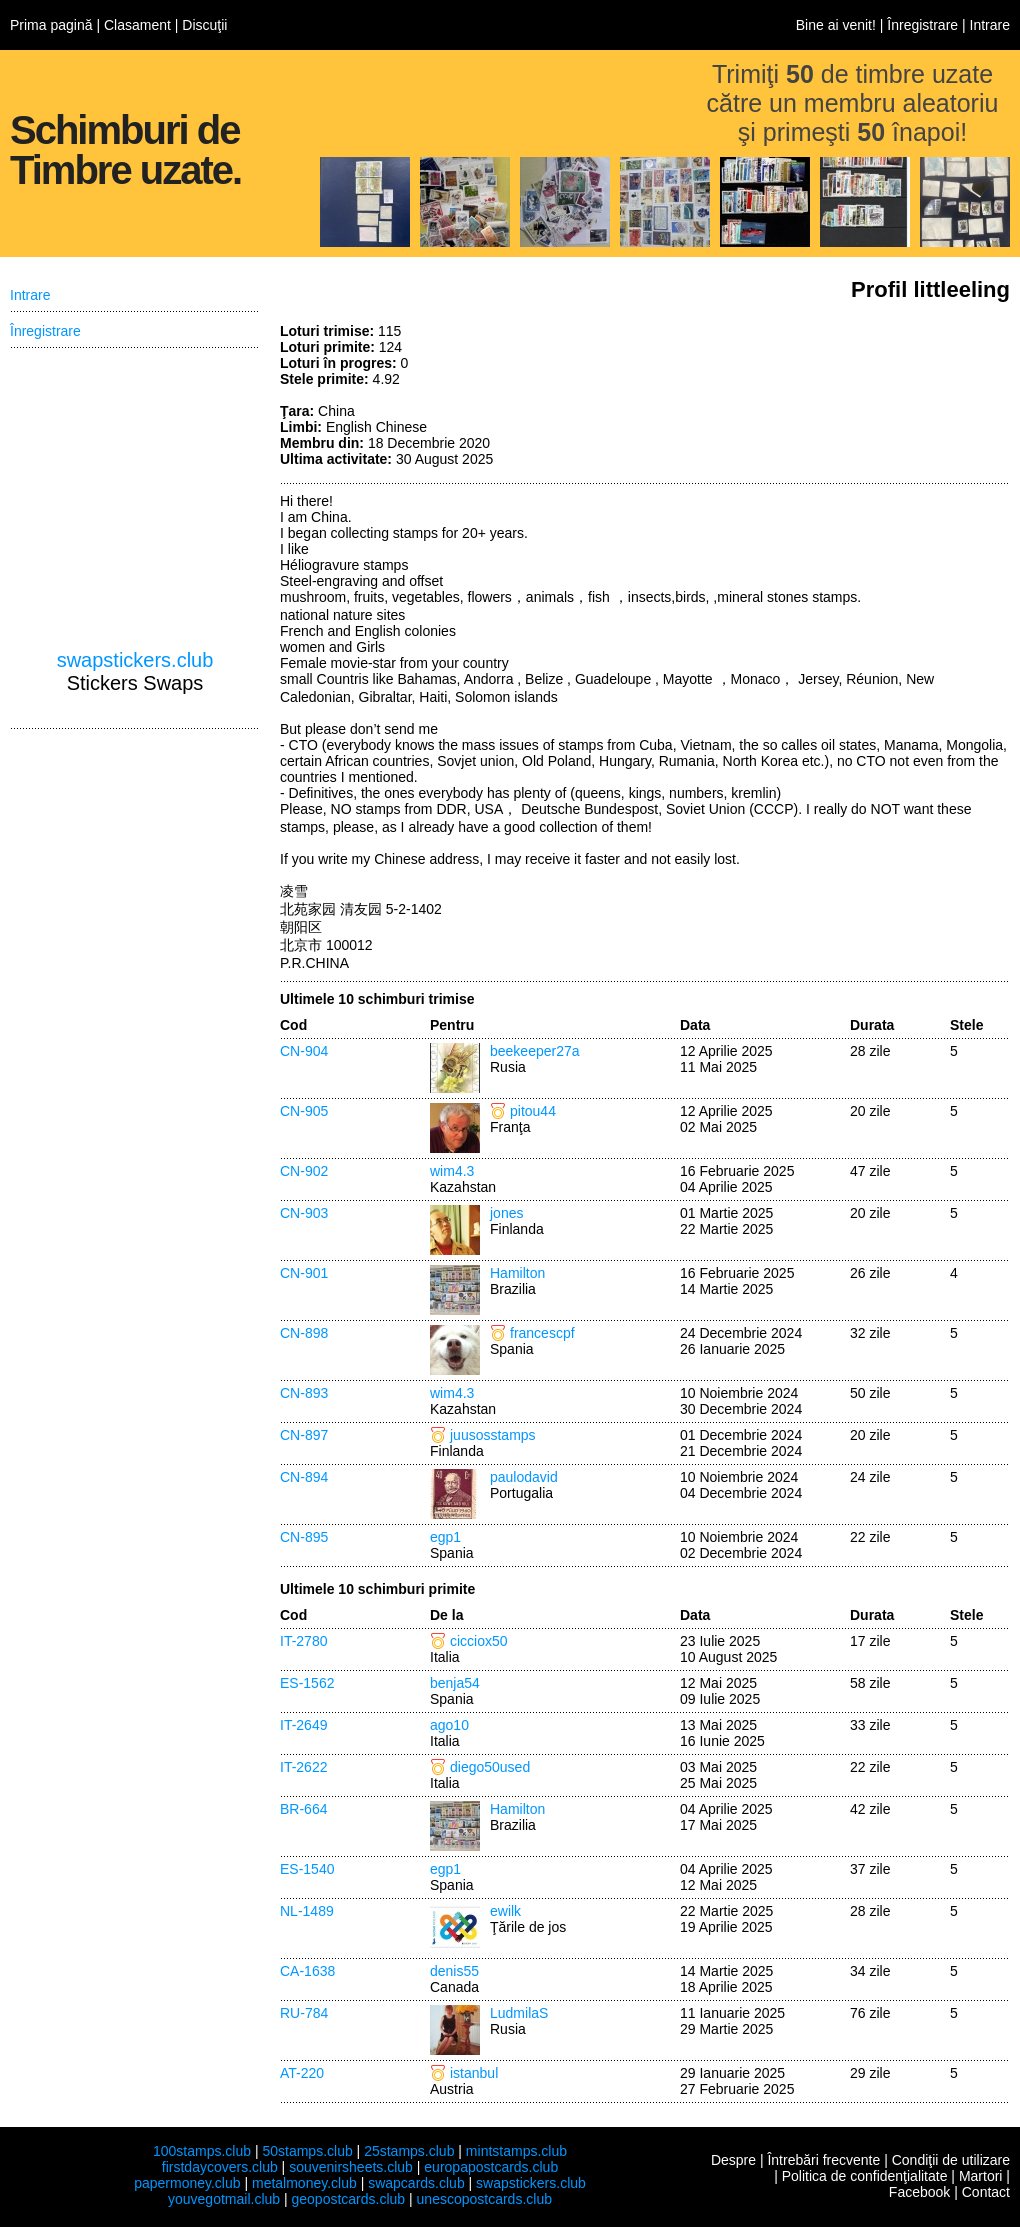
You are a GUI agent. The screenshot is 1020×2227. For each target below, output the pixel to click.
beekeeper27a (535, 1051)
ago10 (449, 1725)
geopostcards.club (349, 2199)
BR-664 (303, 1809)
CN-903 (304, 1213)
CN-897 (304, 1435)
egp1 (445, 1537)
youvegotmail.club (224, 2199)
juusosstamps (493, 1435)
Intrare (990, 25)
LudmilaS (519, 2013)
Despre (733, 2160)
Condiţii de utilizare (951, 2160)
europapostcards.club (491, 2167)
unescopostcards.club (484, 2199)
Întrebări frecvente (823, 2160)
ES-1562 (307, 1683)
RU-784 (304, 2013)
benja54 (455, 1683)
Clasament (137, 25)
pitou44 (533, 1111)
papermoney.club (187, 2183)
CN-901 (304, 1273)
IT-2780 (303, 1641)
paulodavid (524, 1477)
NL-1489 (307, 1911)
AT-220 (302, 2073)
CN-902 (304, 1171)
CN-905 (304, 1111)
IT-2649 (303, 1725)
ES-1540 (307, 1869)
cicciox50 (479, 1641)
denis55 (454, 1971)
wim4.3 (452, 1171)
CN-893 (304, 1393)
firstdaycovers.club (220, 2167)
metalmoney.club (304, 2183)
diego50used (490, 1767)
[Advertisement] (860, 398)
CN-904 (304, 1051)
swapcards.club (416, 2183)
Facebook (919, 2192)
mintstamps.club (516, 2151)
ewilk (505, 1911)
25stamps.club (409, 2151)
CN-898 (304, 1333)
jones (506, 1213)
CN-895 (304, 1537)
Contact (986, 2192)
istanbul (474, 2073)
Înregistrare (922, 25)
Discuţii (204, 25)
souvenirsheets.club (351, 2167)
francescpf (542, 1333)
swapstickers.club (135, 660)
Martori (981, 2176)
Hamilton (517, 1273)
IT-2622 (303, 1767)
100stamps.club (202, 2151)
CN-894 (304, 1477)
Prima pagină (51, 25)
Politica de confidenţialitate (865, 2176)
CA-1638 (307, 1971)
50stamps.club (307, 2151)
